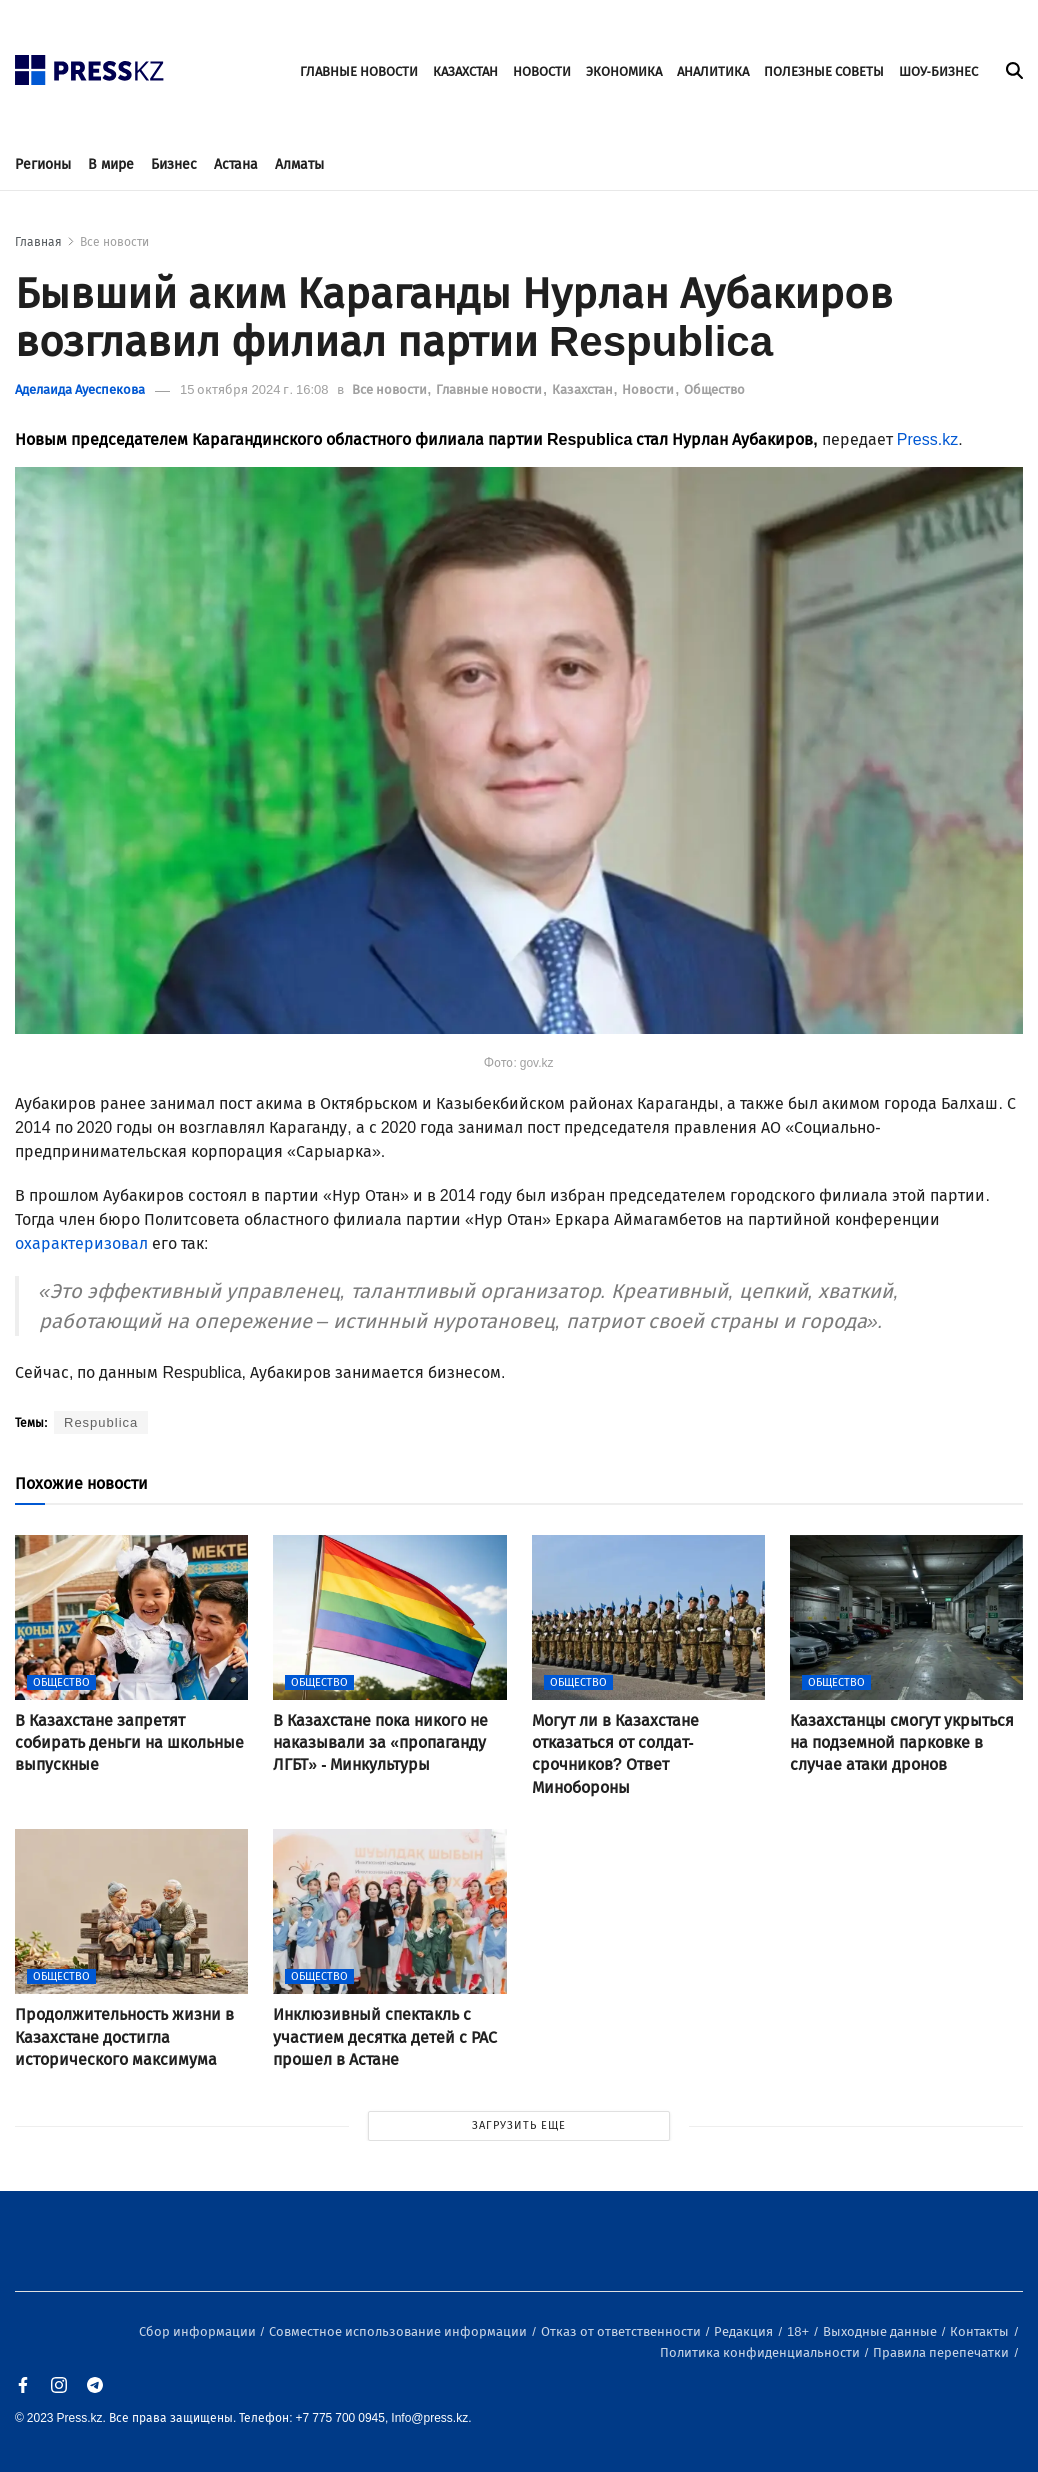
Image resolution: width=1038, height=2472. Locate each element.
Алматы (299, 164)
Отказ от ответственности (622, 2331)
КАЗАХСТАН (465, 71)
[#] (90, 64)
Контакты (981, 2331)
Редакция (745, 2331)
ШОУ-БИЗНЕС (938, 71)
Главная (38, 242)
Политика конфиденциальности (761, 2352)
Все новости (114, 242)
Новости (649, 389)
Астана (236, 164)
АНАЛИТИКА (713, 71)
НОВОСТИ (542, 71)
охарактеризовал (81, 1243)
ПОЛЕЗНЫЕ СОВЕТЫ (824, 71)
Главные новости (490, 389)
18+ (799, 2331)
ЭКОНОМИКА (624, 71)
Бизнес (174, 164)
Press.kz (927, 439)
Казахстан (584, 389)
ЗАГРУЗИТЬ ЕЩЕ (519, 2125)
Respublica (101, 1422)
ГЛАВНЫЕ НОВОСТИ (359, 71)
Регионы (43, 164)
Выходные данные (881, 2331)
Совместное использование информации (399, 2331)
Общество (714, 389)
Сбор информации (199, 2331)
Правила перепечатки (942, 2352)
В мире (111, 164)
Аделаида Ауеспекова (80, 389)
